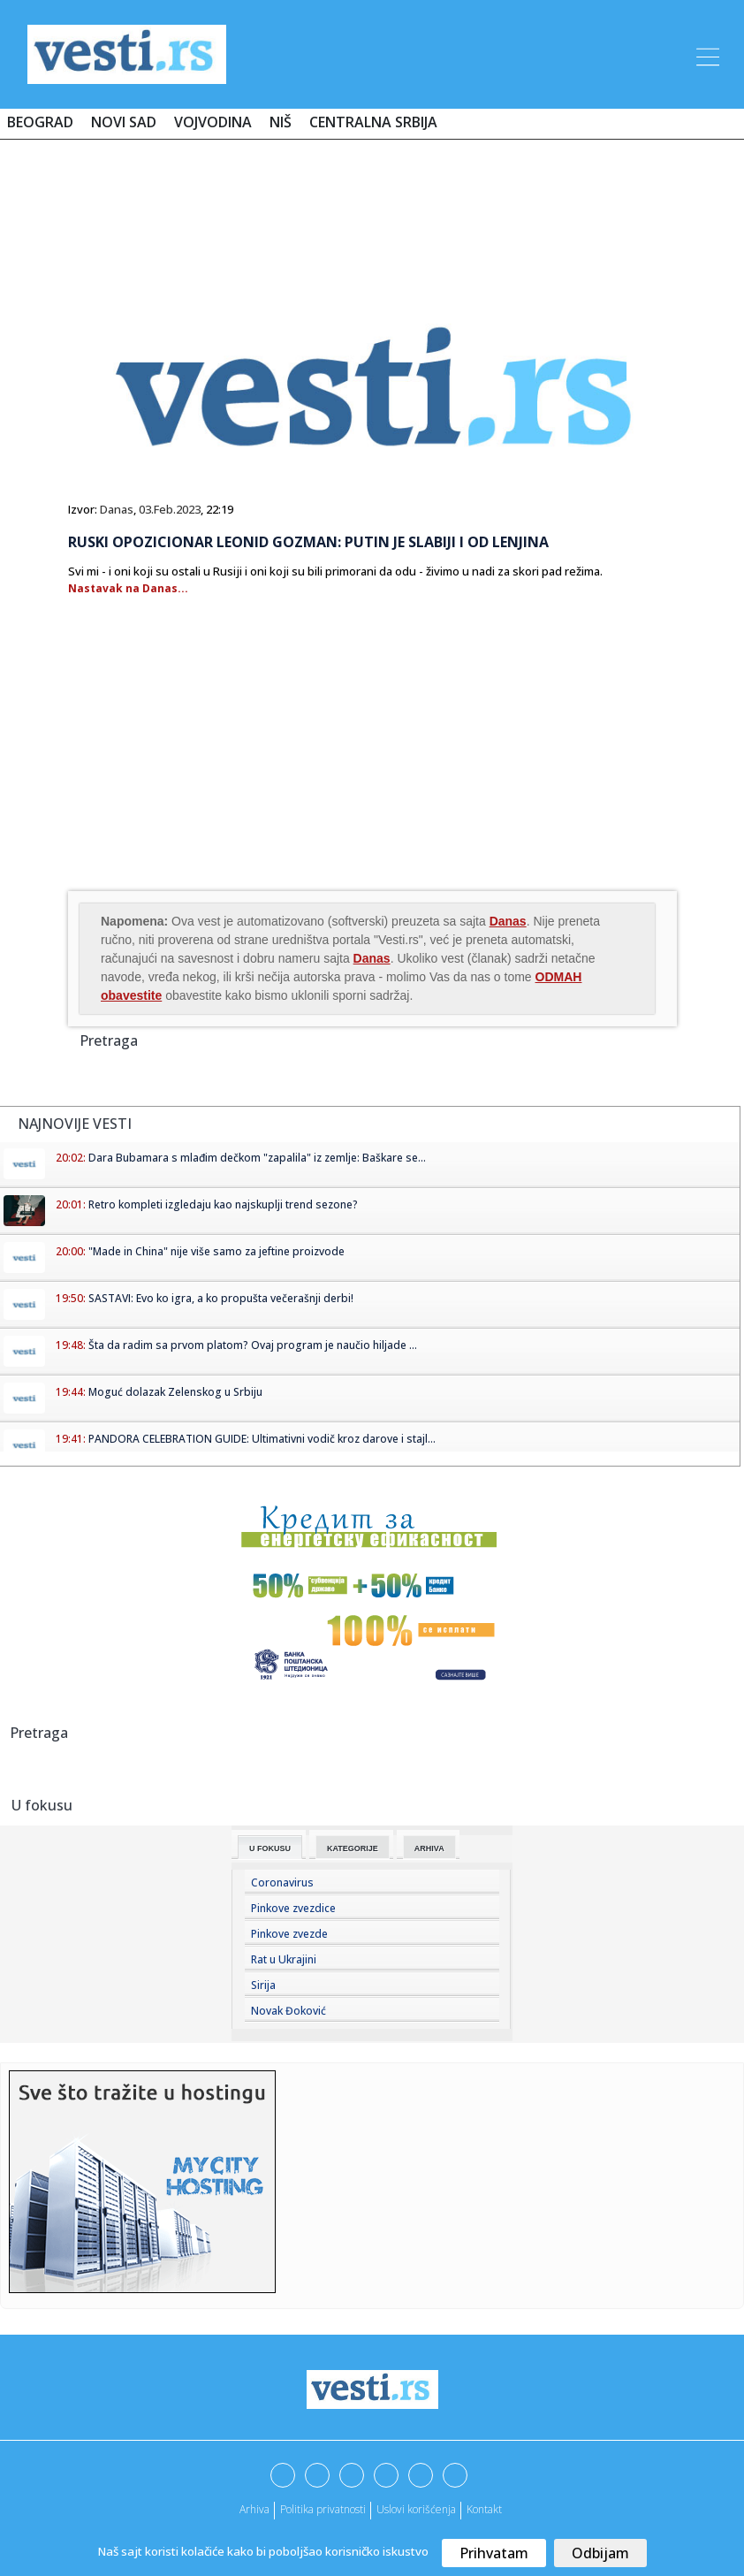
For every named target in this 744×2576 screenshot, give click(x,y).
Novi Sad (123, 122)
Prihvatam (493, 2553)
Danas (116, 509)
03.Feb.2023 (170, 509)
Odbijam (600, 2553)
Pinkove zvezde (289, 1933)
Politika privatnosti (323, 2509)
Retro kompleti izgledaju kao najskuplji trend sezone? (223, 1204)
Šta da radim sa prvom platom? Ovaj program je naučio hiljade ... (252, 1345)
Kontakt (484, 2509)
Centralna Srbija (373, 122)
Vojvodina (213, 122)
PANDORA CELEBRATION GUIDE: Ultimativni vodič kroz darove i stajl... (262, 1438)
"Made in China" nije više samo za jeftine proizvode (216, 1251)
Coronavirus (282, 1882)
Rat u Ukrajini (283, 1959)
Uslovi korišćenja (416, 2509)
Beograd (40, 122)
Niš (281, 122)
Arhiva (429, 1848)
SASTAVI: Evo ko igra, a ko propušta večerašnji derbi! (220, 1298)
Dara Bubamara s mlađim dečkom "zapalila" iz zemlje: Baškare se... (257, 1157)
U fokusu (270, 1848)
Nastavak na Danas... (128, 588)
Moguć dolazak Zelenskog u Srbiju (175, 1391)
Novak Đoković (288, 2010)
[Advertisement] (372, 205)
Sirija (263, 1985)
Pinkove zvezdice (293, 1908)
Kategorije (352, 1848)
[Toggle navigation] (706, 54)
